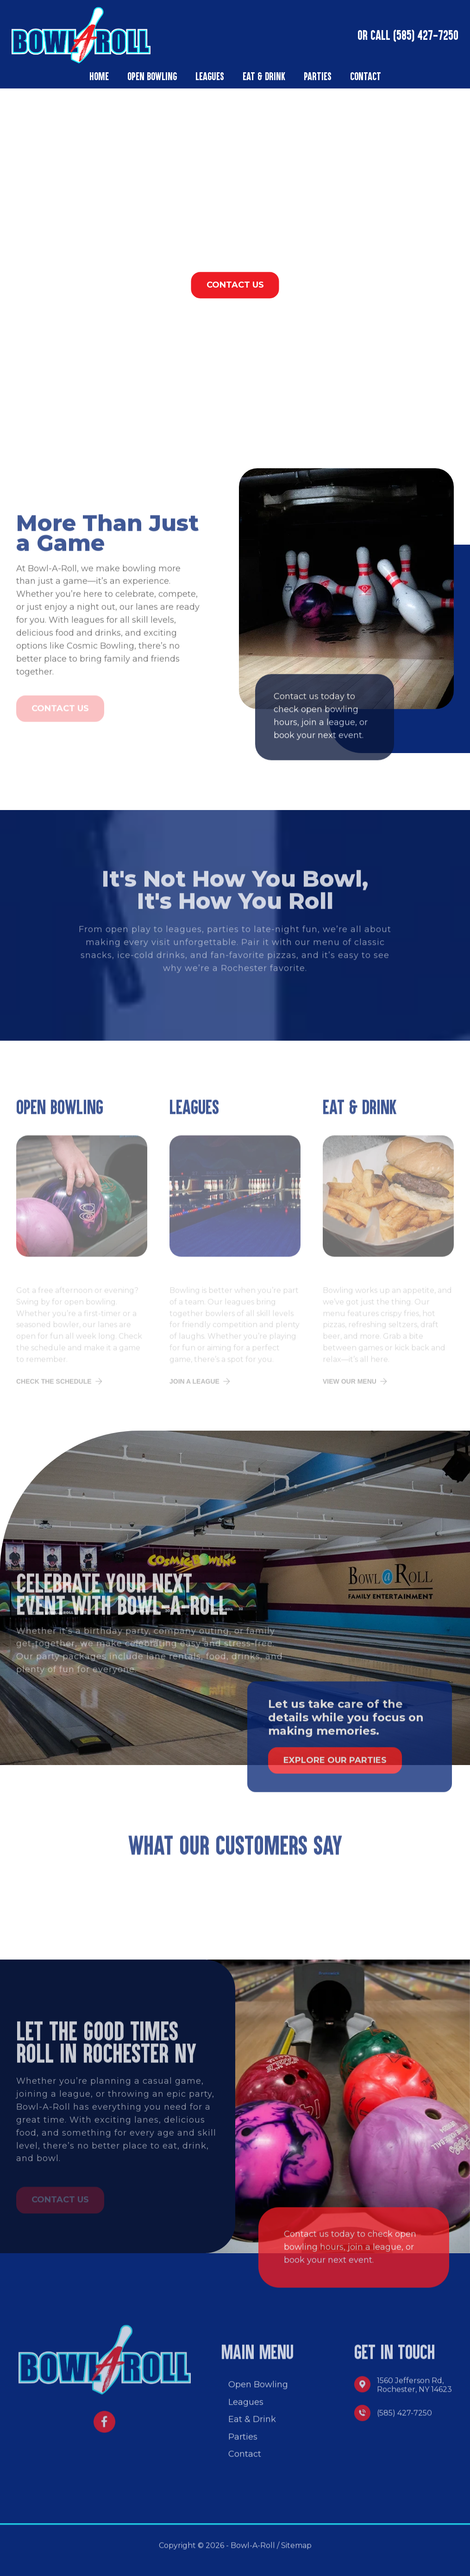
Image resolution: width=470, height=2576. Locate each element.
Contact (365, 76)
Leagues (209, 76)
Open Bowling (152, 76)
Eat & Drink (264, 76)
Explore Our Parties (335, 1767)
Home (99, 76)
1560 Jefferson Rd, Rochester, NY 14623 (414, 2391)
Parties (318, 76)
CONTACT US (235, 285)
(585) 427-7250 (424, 35)
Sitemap (296, 2552)
